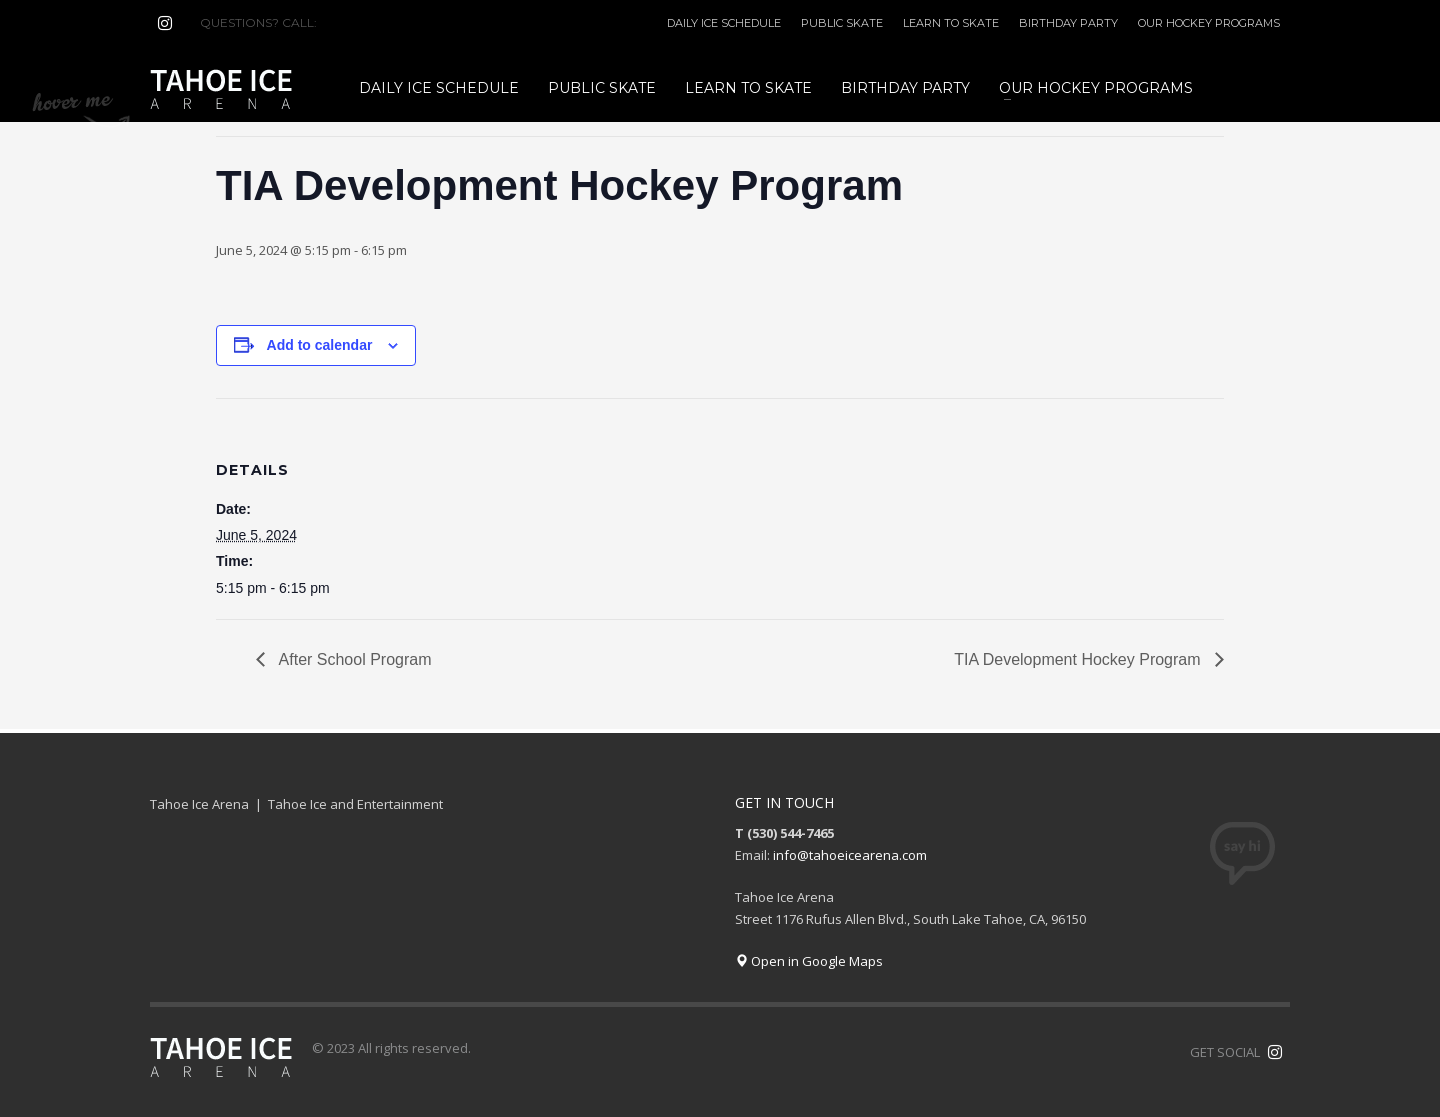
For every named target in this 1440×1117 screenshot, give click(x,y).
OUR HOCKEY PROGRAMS (1209, 23)
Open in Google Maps (809, 961)
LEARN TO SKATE (951, 23)
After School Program (353, 659)
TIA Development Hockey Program (1079, 659)
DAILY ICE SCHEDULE (724, 23)
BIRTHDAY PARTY (1068, 23)
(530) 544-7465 (368, 22)
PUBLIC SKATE (842, 23)
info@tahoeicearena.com (850, 855)
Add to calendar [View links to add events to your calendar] (320, 345)
